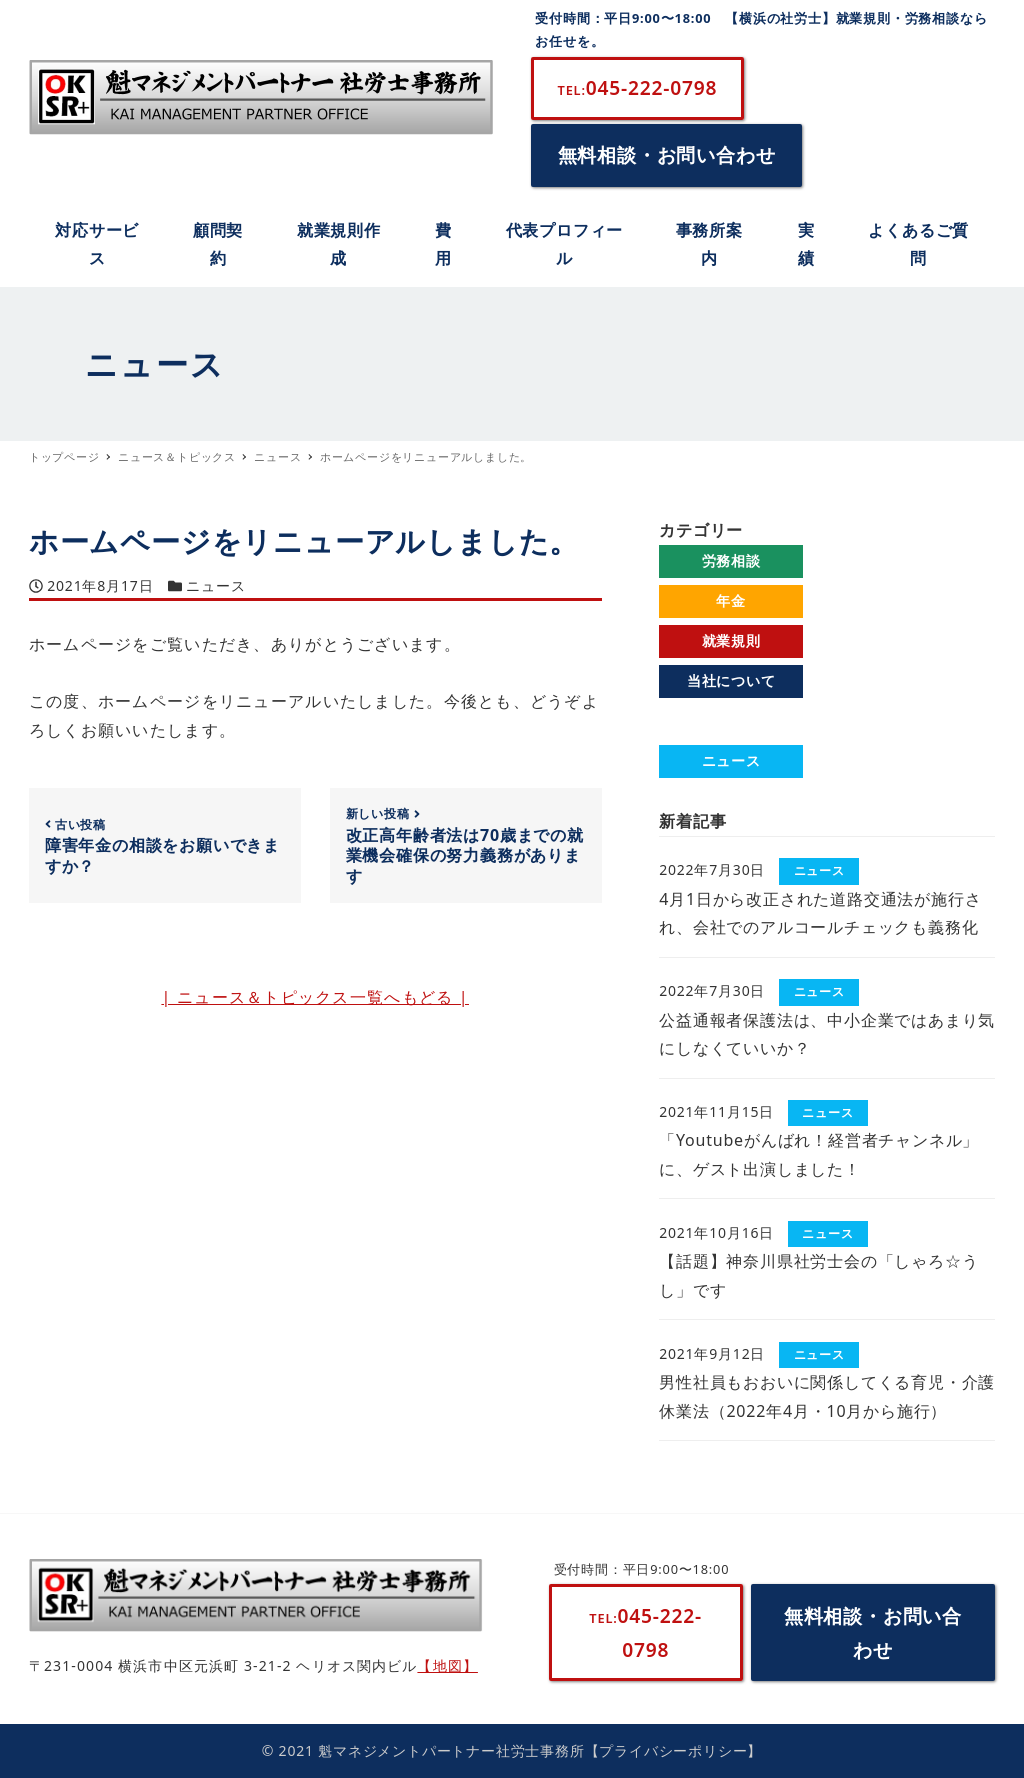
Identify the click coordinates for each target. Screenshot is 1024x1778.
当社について (731, 680)
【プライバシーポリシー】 (674, 1750)
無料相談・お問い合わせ (667, 154)
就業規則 (731, 640)
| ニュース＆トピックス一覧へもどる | (315, 997)
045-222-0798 (638, 87)
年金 (731, 600)
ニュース (215, 585)
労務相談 (731, 560)
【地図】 (447, 1665)
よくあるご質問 (731, 720)
